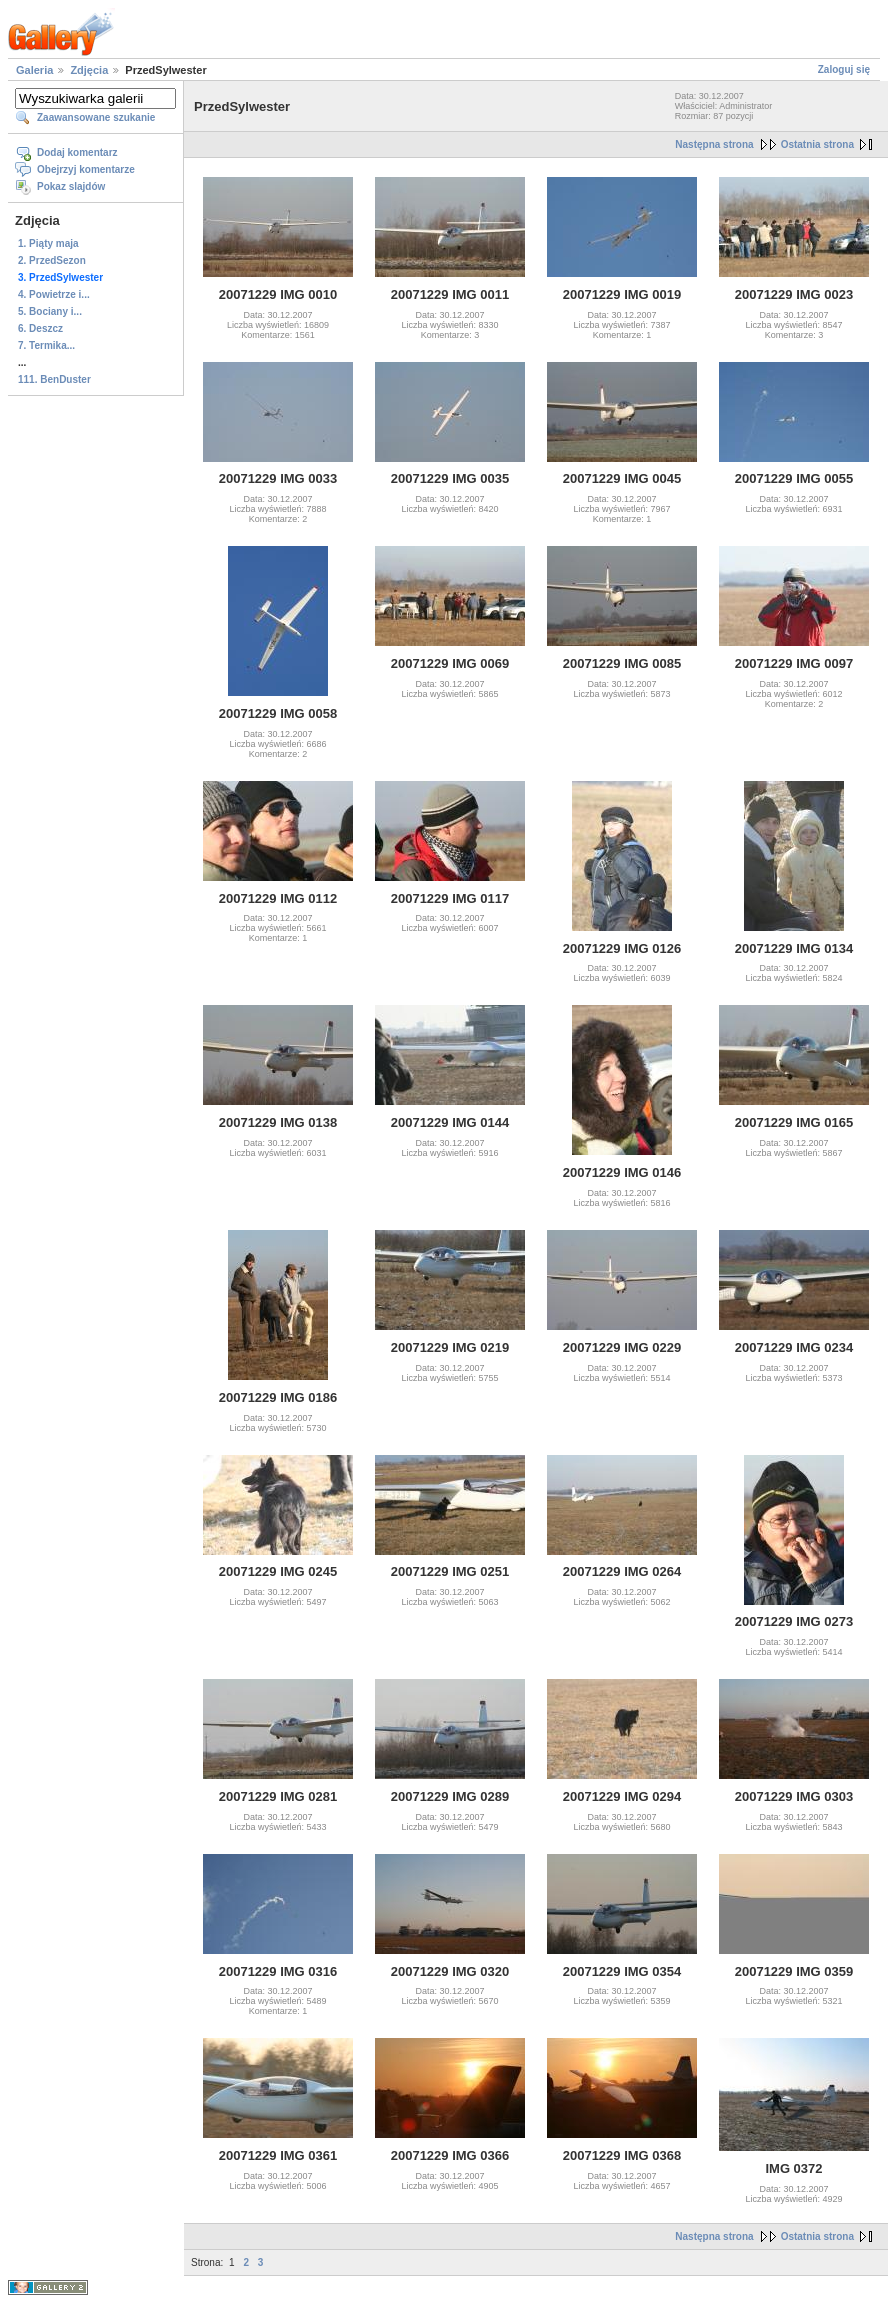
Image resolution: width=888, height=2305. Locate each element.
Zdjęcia (89, 70)
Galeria (34, 70)
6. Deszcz (40, 328)
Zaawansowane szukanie (96, 117)
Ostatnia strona (817, 144)
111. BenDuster (54, 379)
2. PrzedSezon (52, 260)
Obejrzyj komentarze (86, 169)
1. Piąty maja (48, 243)
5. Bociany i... (50, 311)
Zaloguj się (844, 69)
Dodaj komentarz (77, 152)
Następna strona (714, 144)
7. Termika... (46, 345)
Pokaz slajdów (71, 186)
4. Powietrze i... (54, 294)
